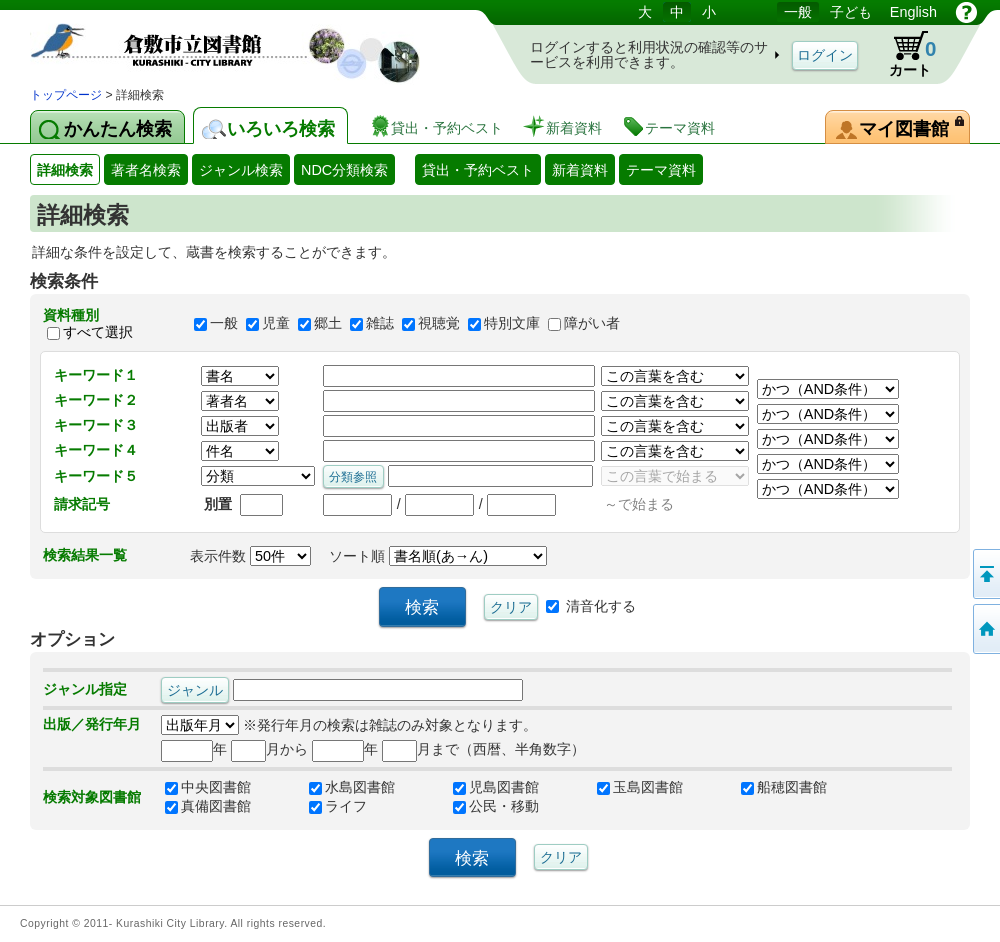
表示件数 (250, 556)
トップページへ (985, 629)
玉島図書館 (640, 787)
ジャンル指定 (85, 689)
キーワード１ (96, 375)
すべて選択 (98, 332)
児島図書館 (496, 787)
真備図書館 (208, 806)
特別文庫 (512, 324)
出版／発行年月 (92, 724)
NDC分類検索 (344, 170)
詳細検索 (65, 170)
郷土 (328, 324)
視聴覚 (439, 324)
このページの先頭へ (985, 574)
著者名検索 (146, 170)
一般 (224, 324)
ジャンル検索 (241, 170)
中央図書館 (208, 787)
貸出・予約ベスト (478, 170)
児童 (276, 324)
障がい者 (592, 324)
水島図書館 (352, 787)
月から (269, 749)
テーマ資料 (661, 170)
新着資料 (580, 170)
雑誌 (380, 324)
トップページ (66, 95)
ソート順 (438, 556)
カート (903, 54)
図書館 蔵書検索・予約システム (240, 42)
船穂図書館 (784, 787)
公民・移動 (496, 806)
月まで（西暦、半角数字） (483, 749)
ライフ (338, 806)
